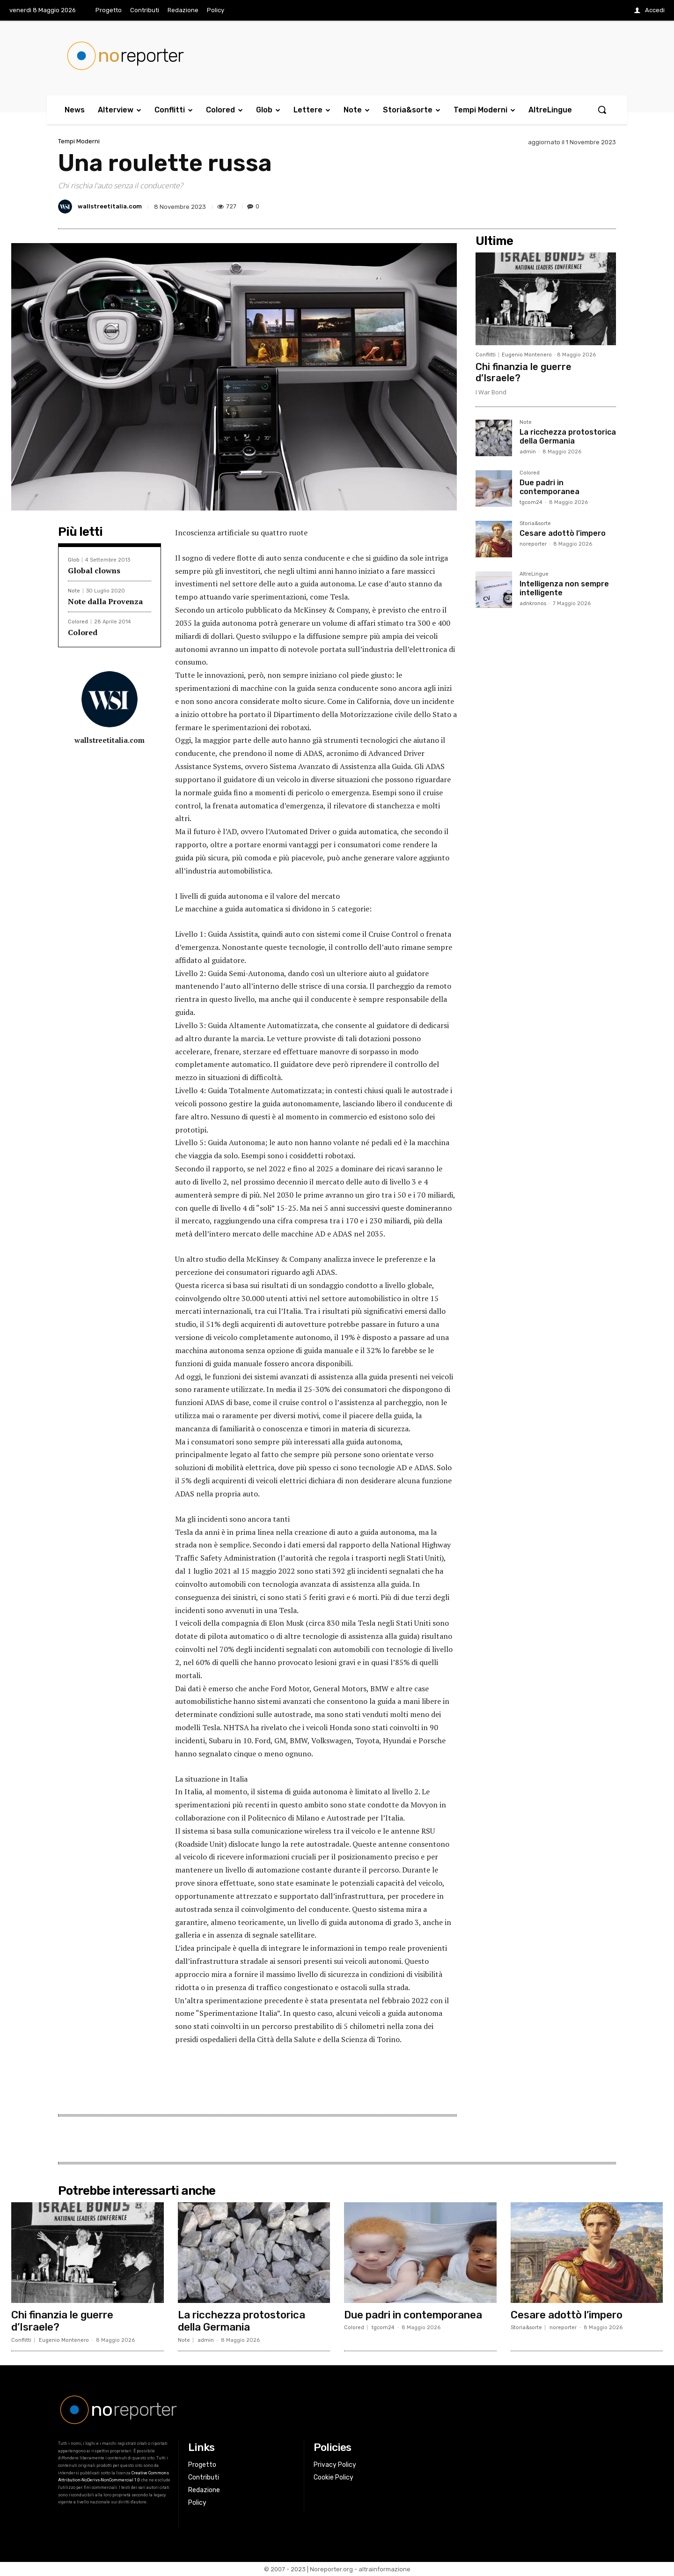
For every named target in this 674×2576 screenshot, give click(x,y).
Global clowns (94, 570)
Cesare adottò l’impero (563, 533)
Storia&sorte (535, 523)
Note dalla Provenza (105, 601)
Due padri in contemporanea (549, 487)
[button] (602, 110)
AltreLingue (534, 574)
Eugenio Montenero (527, 355)
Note (74, 590)
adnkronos (533, 603)
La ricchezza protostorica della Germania (568, 436)
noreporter (533, 544)
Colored (78, 621)
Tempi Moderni (79, 141)
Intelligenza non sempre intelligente (564, 588)
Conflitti (486, 354)
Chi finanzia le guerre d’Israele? (62, 2321)
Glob (73, 560)
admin (528, 452)
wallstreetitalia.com (110, 206)
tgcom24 (531, 502)
